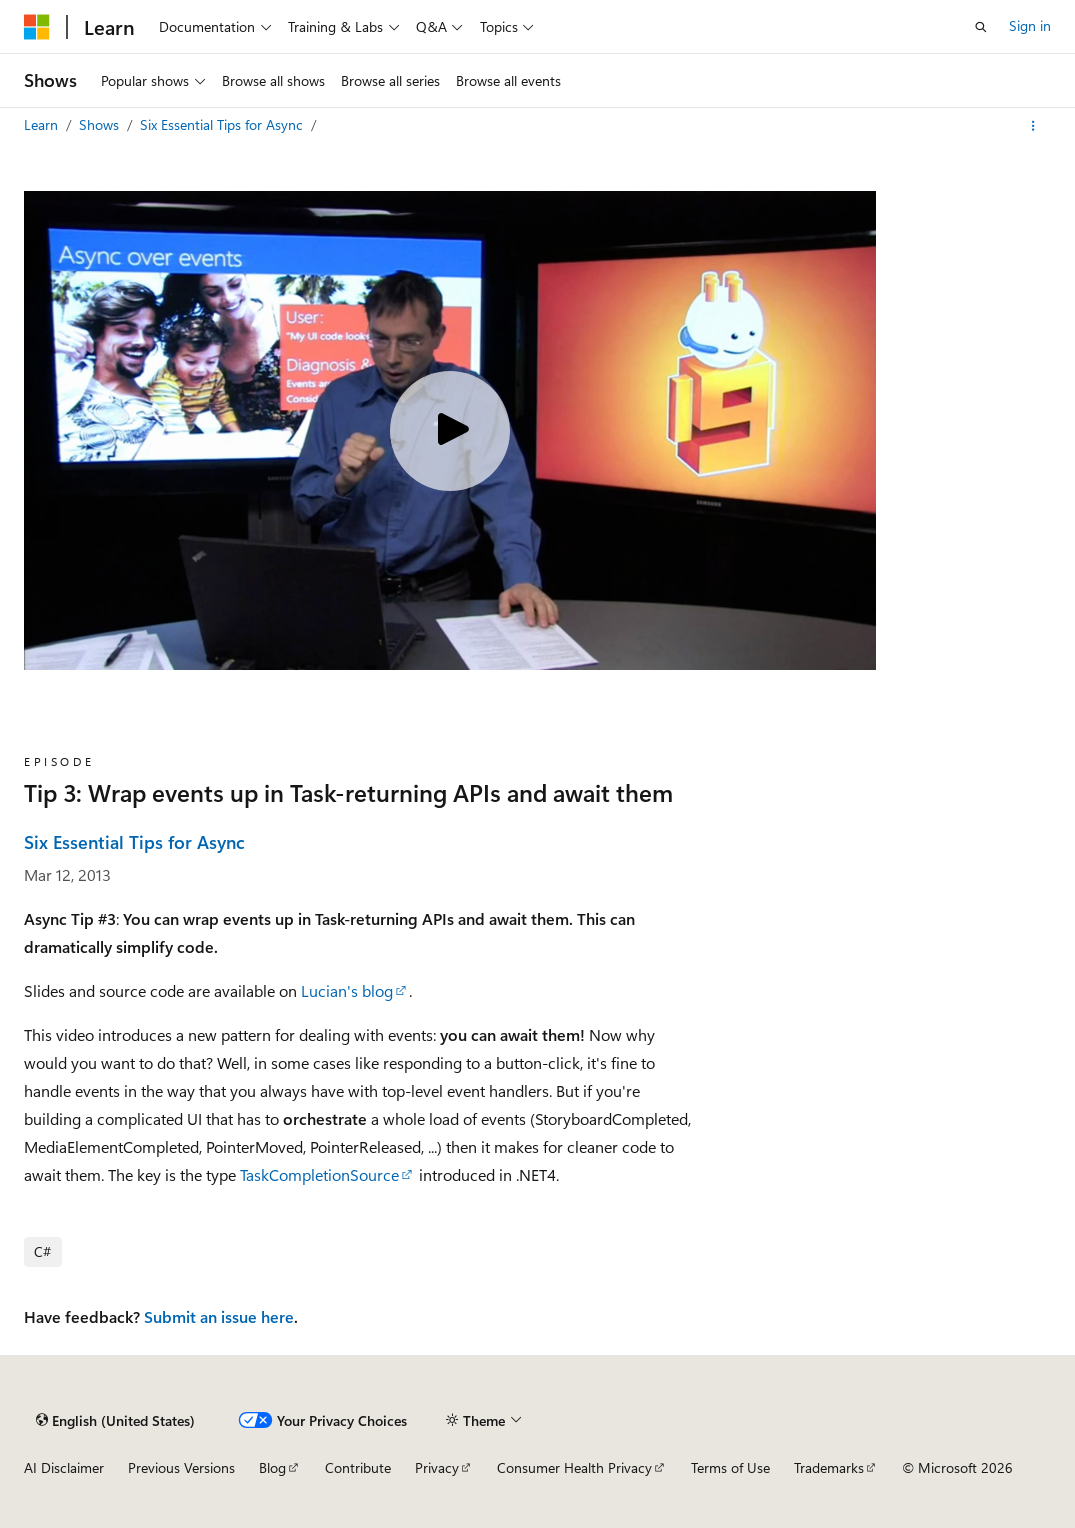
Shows (101, 124)
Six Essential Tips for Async (223, 124)
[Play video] (450, 431)
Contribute (358, 1467)
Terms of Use (730, 1467)
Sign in (1030, 25)
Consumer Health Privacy (574, 1467)
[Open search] (981, 27)
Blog (272, 1467)
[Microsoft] (37, 27)
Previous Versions (181, 1467)
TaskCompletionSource (319, 1174)
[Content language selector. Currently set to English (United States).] (115, 1420)
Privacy (437, 1467)
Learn (43, 124)
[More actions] (1033, 126)
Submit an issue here (219, 1316)
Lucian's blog (347, 990)
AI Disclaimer (64, 1467)
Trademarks (829, 1467)
